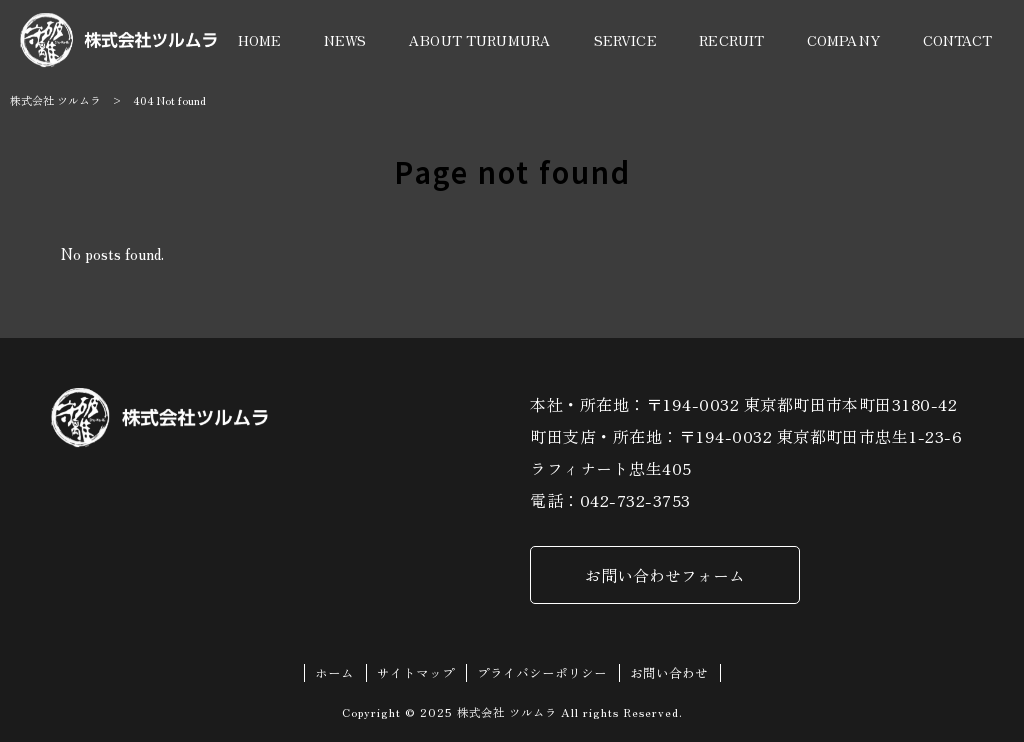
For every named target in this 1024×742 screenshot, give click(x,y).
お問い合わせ (669, 673)
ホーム (334, 673)
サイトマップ (416, 673)
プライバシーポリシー (542, 673)
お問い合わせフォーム (665, 575)
